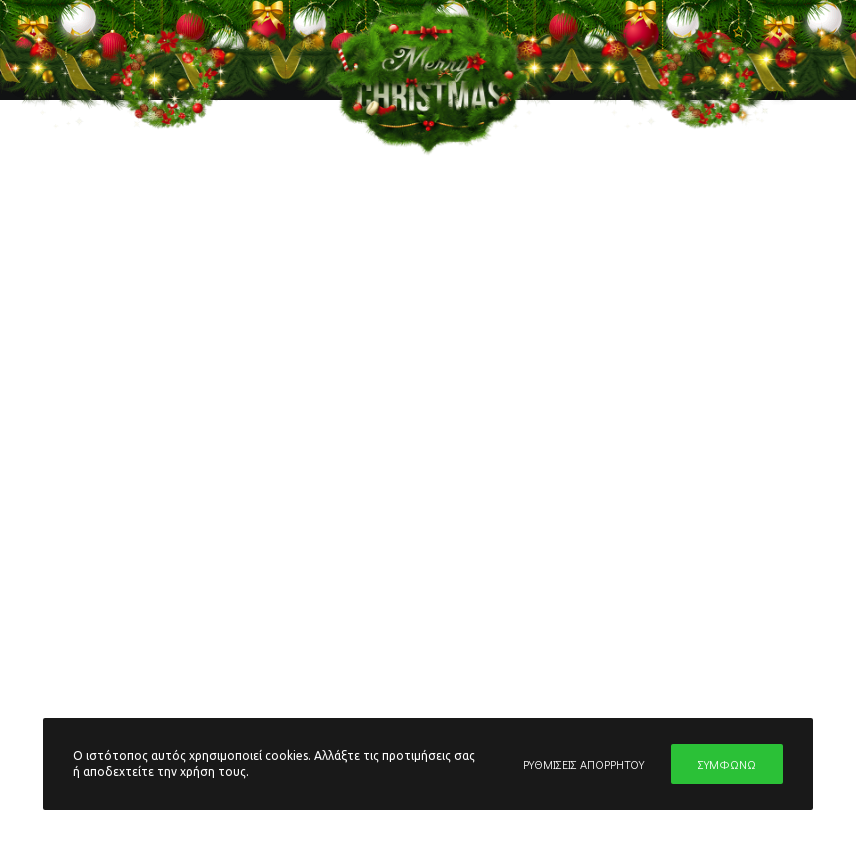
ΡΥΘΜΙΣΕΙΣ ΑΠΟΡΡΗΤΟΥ (583, 764)
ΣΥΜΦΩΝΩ (727, 764)
